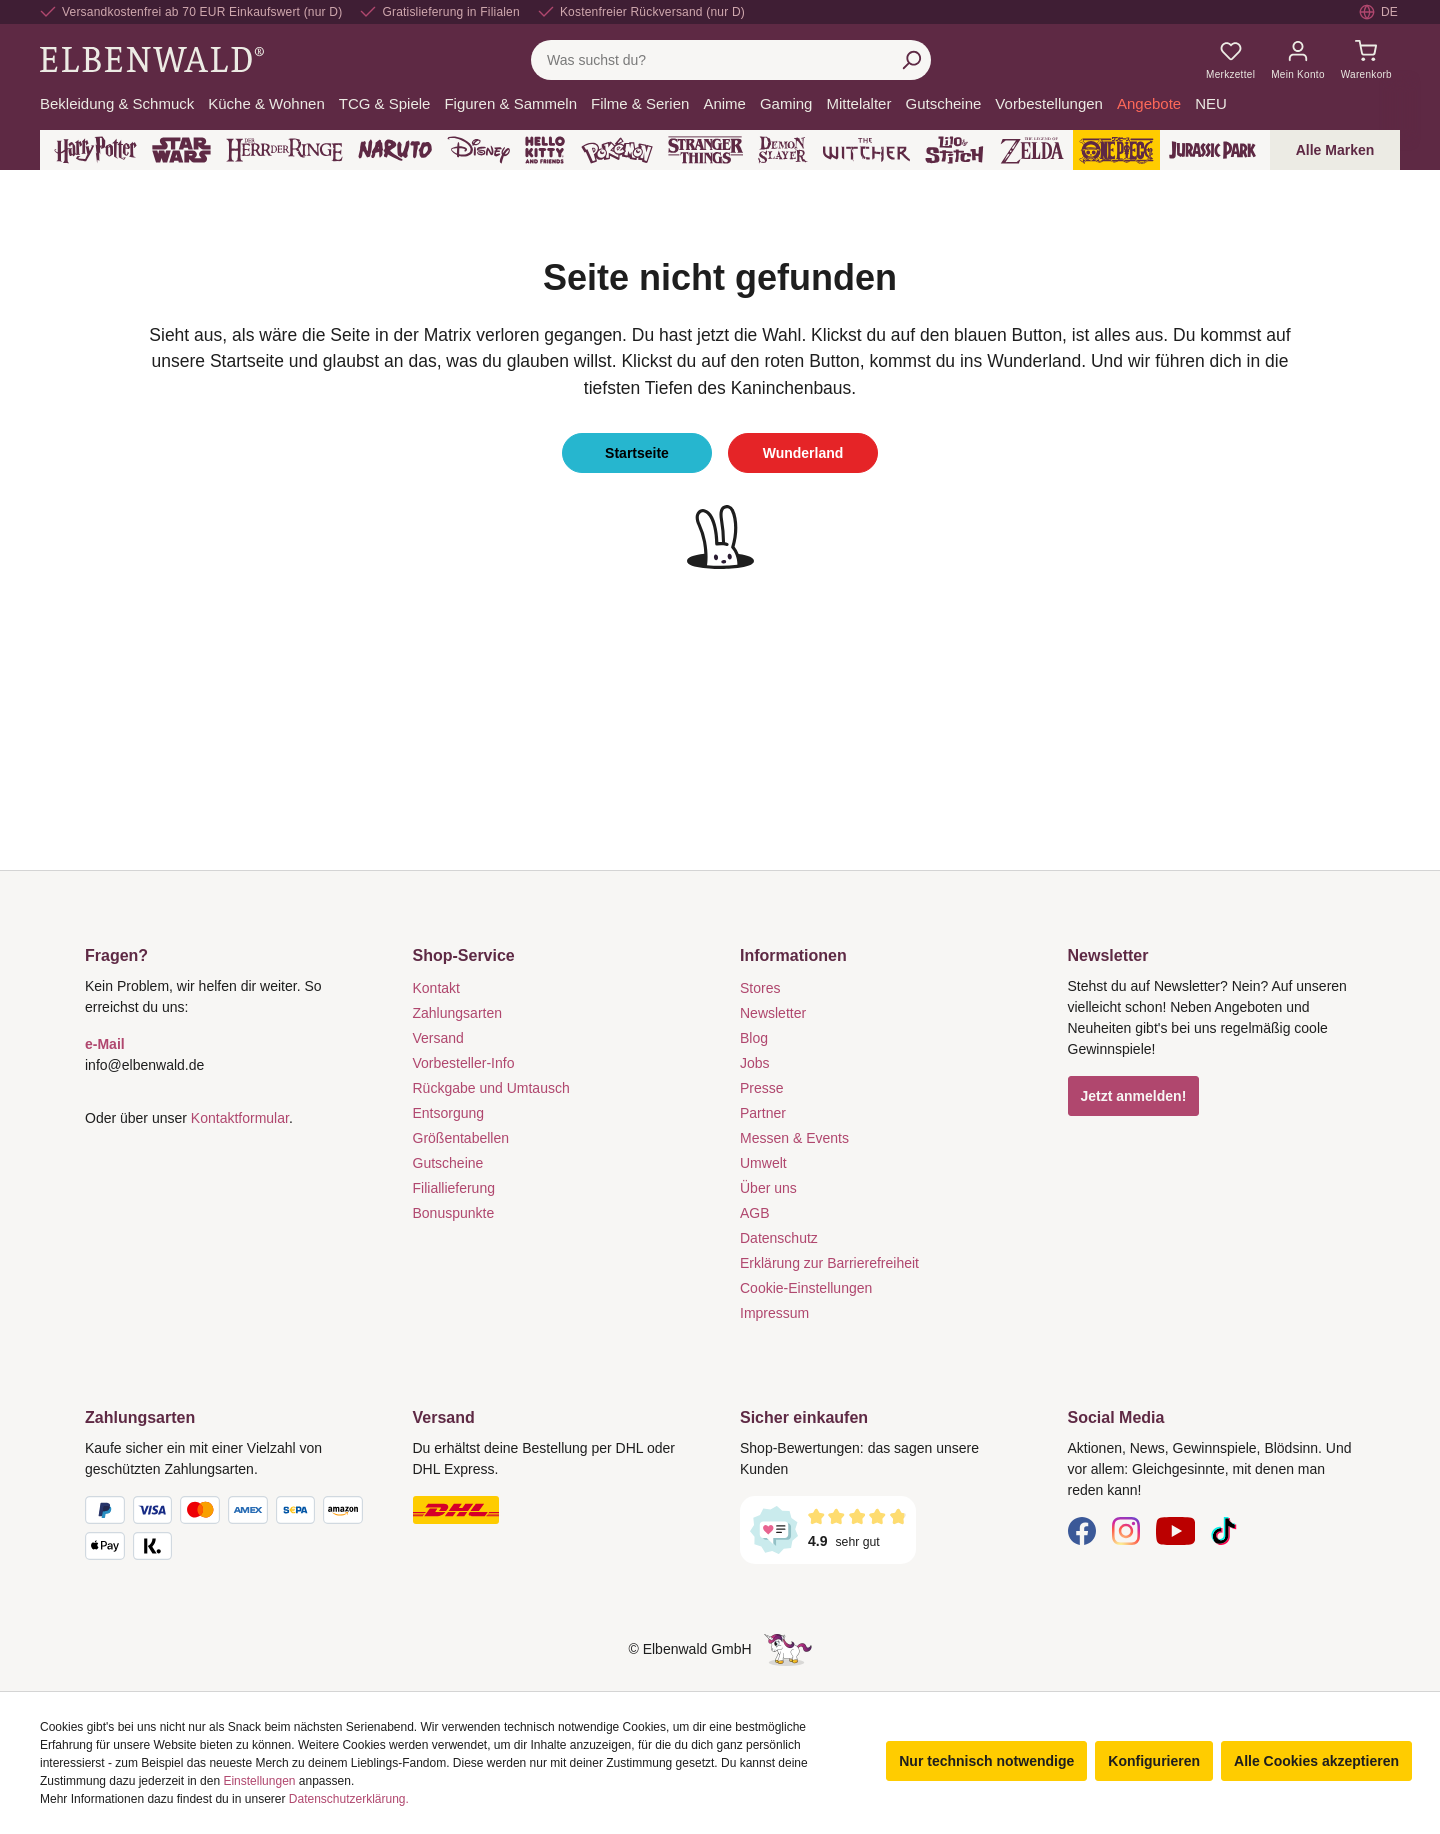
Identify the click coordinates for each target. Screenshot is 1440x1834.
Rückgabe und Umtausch (491, 1088)
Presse (762, 1088)
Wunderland (803, 453)
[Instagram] (1126, 1530)
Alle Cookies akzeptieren (1316, 1761)
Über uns (768, 1188)
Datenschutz (779, 1238)
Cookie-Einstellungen (806, 1288)
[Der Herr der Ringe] (284, 150)
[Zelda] (1031, 150)
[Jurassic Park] (1212, 150)
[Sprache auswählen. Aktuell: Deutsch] (1379, 12)
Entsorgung (449, 1113)
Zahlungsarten (458, 1013)
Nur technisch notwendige (986, 1761)
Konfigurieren (1154, 1761)
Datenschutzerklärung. (349, 1799)
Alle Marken (1335, 150)
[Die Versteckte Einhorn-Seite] (788, 1649)
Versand (438, 1038)
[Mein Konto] (1298, 60)
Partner (763, 1113)
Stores (760, 988)
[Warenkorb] (1366, 60)
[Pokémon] (617, 150)
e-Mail (105, 1044)
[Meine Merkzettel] (1230, 60)
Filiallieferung (454, 1188)
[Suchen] (911, 60)
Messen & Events (794, 1138)
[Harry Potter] (95, 150)
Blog (754, 1038)
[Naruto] (395, 150)
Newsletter (773, 1013)
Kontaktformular (240, 1118)
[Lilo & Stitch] (954, 150)
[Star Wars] (181, 150)
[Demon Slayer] (783, 150)
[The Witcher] (866, 150)
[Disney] (478, 150)
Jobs (755, 1063)
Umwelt (763, 1163)
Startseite (637, 453)
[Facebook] (1082, 1530)
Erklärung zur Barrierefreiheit (829, 1263)
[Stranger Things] (706, 150)
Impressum (774, 1313)
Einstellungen (259, 1781)
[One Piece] (1116, 150)
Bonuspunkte (454, 1213)
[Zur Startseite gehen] (152, 59)
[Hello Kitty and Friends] (545, 150)
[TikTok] (1224, 1530)
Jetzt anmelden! (1134, 1096)
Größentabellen (461, 1138)
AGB (755, 1213)
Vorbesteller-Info (464, 1063)
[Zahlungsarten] (229, 1532)
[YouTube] (1176, 1530)
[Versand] (557, 1510)
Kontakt (436, 988)
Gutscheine (448, 1163)
